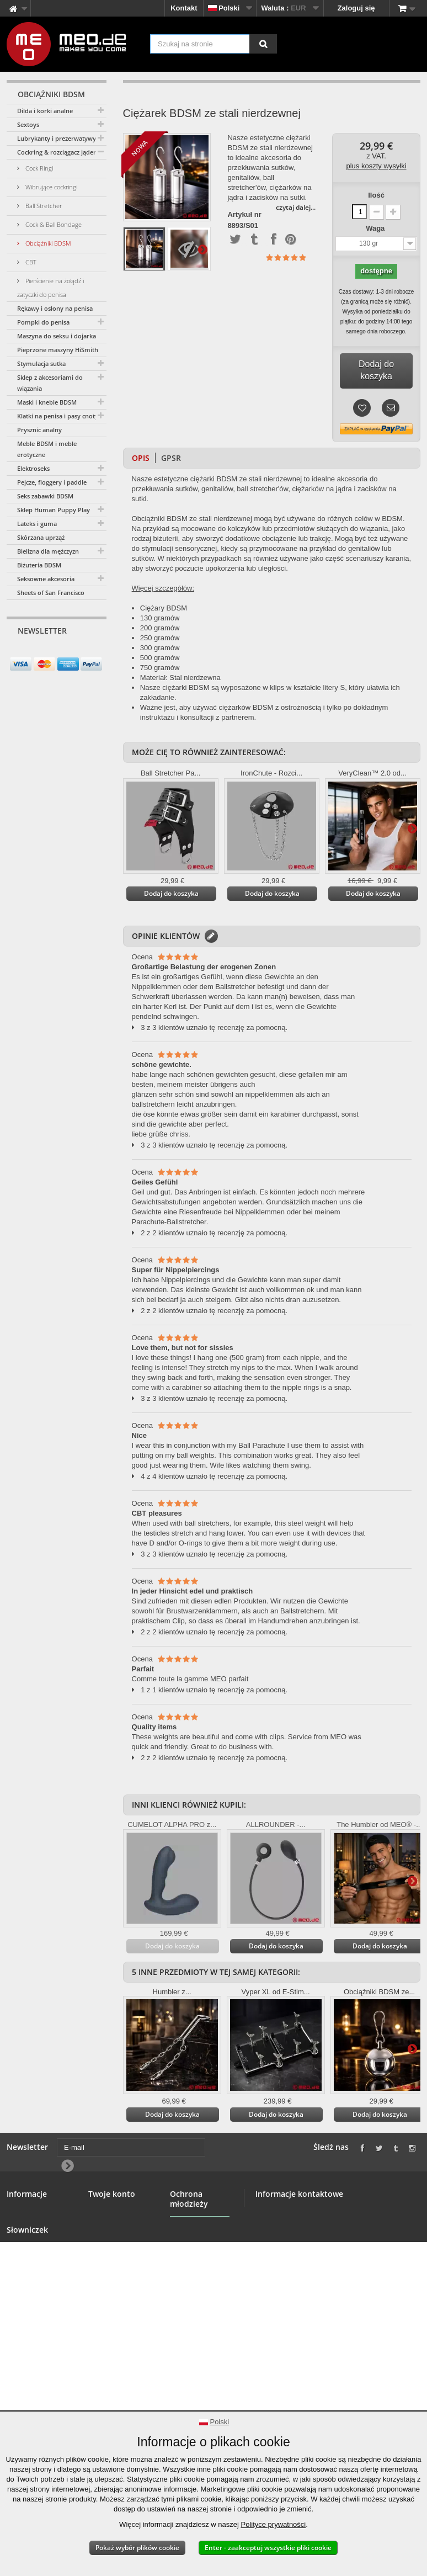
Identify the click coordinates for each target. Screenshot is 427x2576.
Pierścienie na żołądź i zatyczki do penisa (50, 288)
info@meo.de (318, 2288)
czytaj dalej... (296, 207)
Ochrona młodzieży (187, 2267)
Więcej (202, 248)
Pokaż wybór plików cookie (137, 2547)
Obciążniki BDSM (47, 243)
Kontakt (183, 8)
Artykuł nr (244, 215)
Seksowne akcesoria (45, 579)
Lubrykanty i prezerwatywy (56, 138)
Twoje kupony (112, 2275)
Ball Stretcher (43, 205)
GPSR (171, 458)
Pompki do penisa (43, 322)
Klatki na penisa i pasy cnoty (57, 416)
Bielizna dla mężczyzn (48, 551)
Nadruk (19, 2371)
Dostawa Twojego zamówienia (37, 2340)
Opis (141, 458)
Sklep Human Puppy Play (53, 510)
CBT (30, 262)
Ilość (376, 195)
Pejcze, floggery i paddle (52, 482)
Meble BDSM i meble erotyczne (47, 449)
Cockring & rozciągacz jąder (56, 152)
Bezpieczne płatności (26, 2284)
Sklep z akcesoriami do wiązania (50, 382)
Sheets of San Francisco (50, 592)
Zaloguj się (356, 8)
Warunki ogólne (33, 2265)
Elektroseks (33, 468)
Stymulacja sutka (41, 363)
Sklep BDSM (28, 2226)
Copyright (23, 2358)
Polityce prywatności (273, 2524)
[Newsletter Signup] (94, 652)
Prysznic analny (39, 430)
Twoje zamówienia (119, 2212)
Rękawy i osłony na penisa (55, 308)
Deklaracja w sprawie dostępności (28, 2395)
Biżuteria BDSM (39, 565)
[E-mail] (46, 652)
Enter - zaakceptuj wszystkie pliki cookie (268, 2547)
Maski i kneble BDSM (47, 402)
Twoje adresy (110, 2239)
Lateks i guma (37, 523)
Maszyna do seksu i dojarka (56, 336)
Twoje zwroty (110, 2226)
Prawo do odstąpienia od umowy (32, 2312)
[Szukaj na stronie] (263, 44)
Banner (19, 2239)
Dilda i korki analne (45, 111)
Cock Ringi (38, 168)
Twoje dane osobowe (107, 2257)
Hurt (14, 2252)
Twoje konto (111, 2194)
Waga (376, 228)
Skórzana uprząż (41, 537)
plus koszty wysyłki (376, 166)
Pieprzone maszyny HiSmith (57, 350)
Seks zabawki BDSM (45, 496)
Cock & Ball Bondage (53, 224)
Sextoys (28, 124)
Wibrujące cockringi (50, 187)
